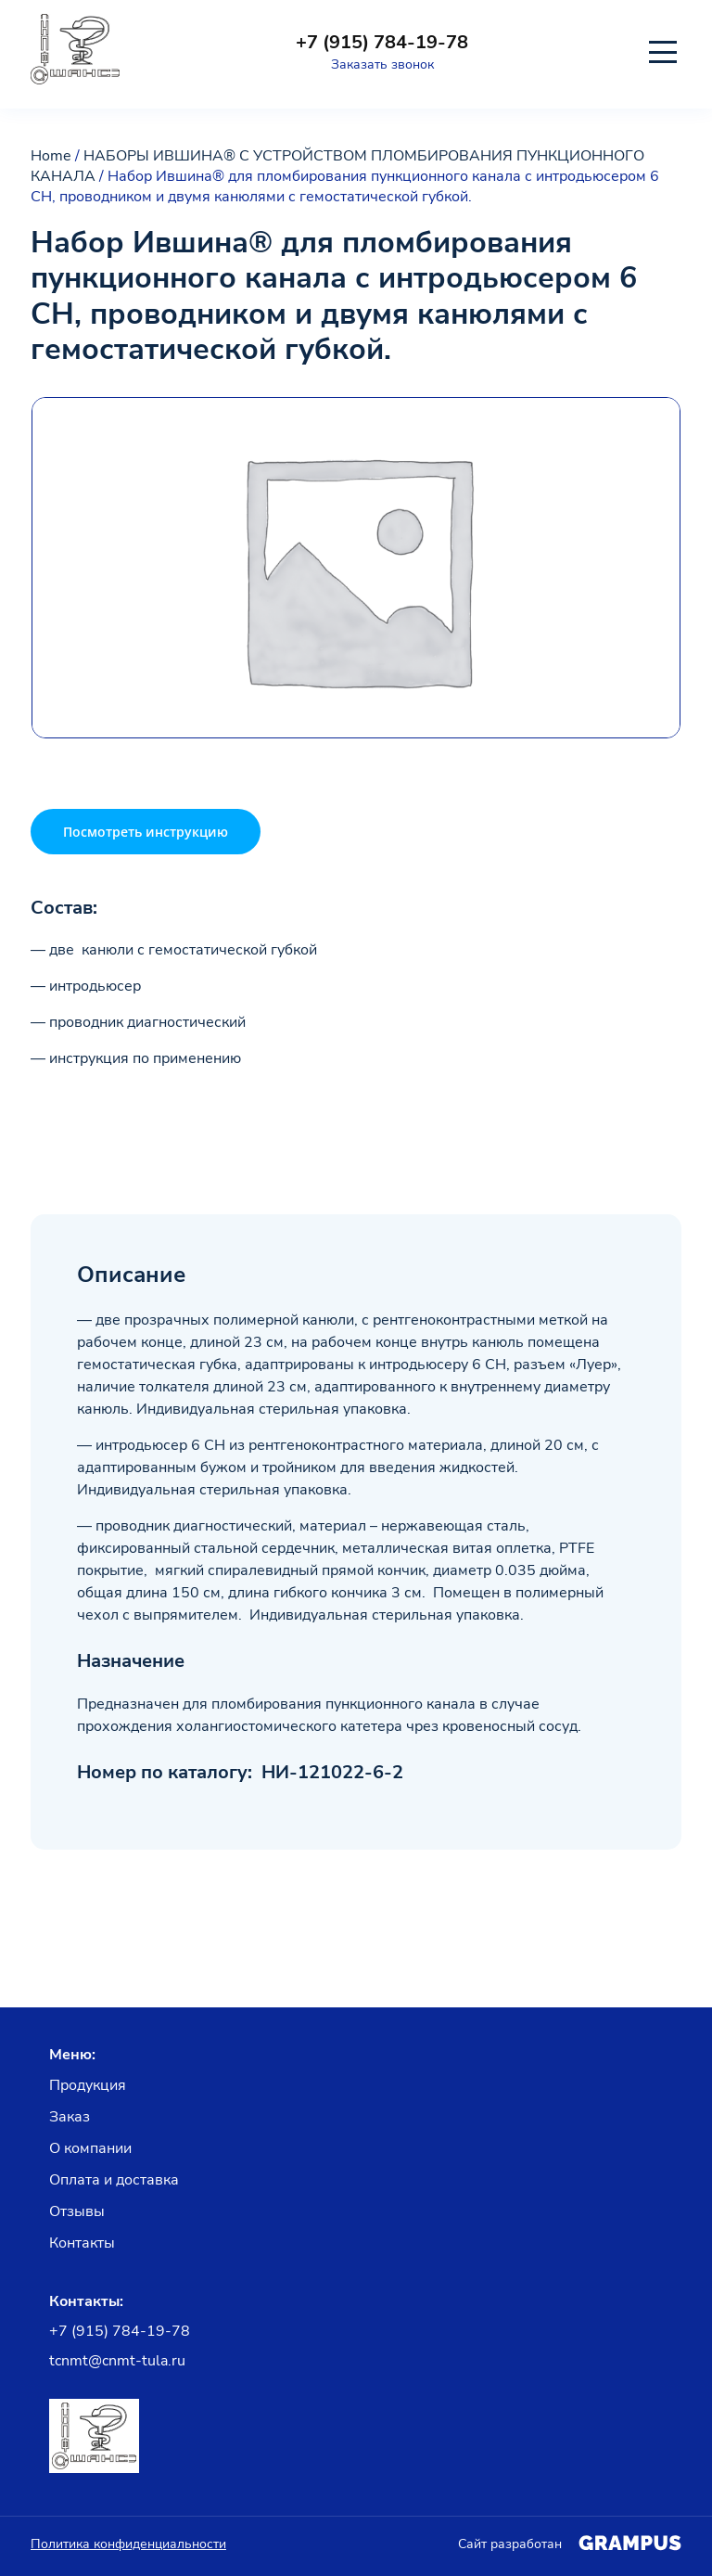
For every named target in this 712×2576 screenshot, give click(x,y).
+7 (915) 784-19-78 (382, 43)
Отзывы (77, 2211)
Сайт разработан (569, 2544)
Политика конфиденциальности (128, 2544)
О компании (90, 2148)
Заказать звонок (382, 64)
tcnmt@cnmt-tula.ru (117, 2361)
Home (51, 156)
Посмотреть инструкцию (145, 831)
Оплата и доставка (114, 2180)
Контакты (82, 2243)
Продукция (87, 2085)
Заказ (69, 2117)
